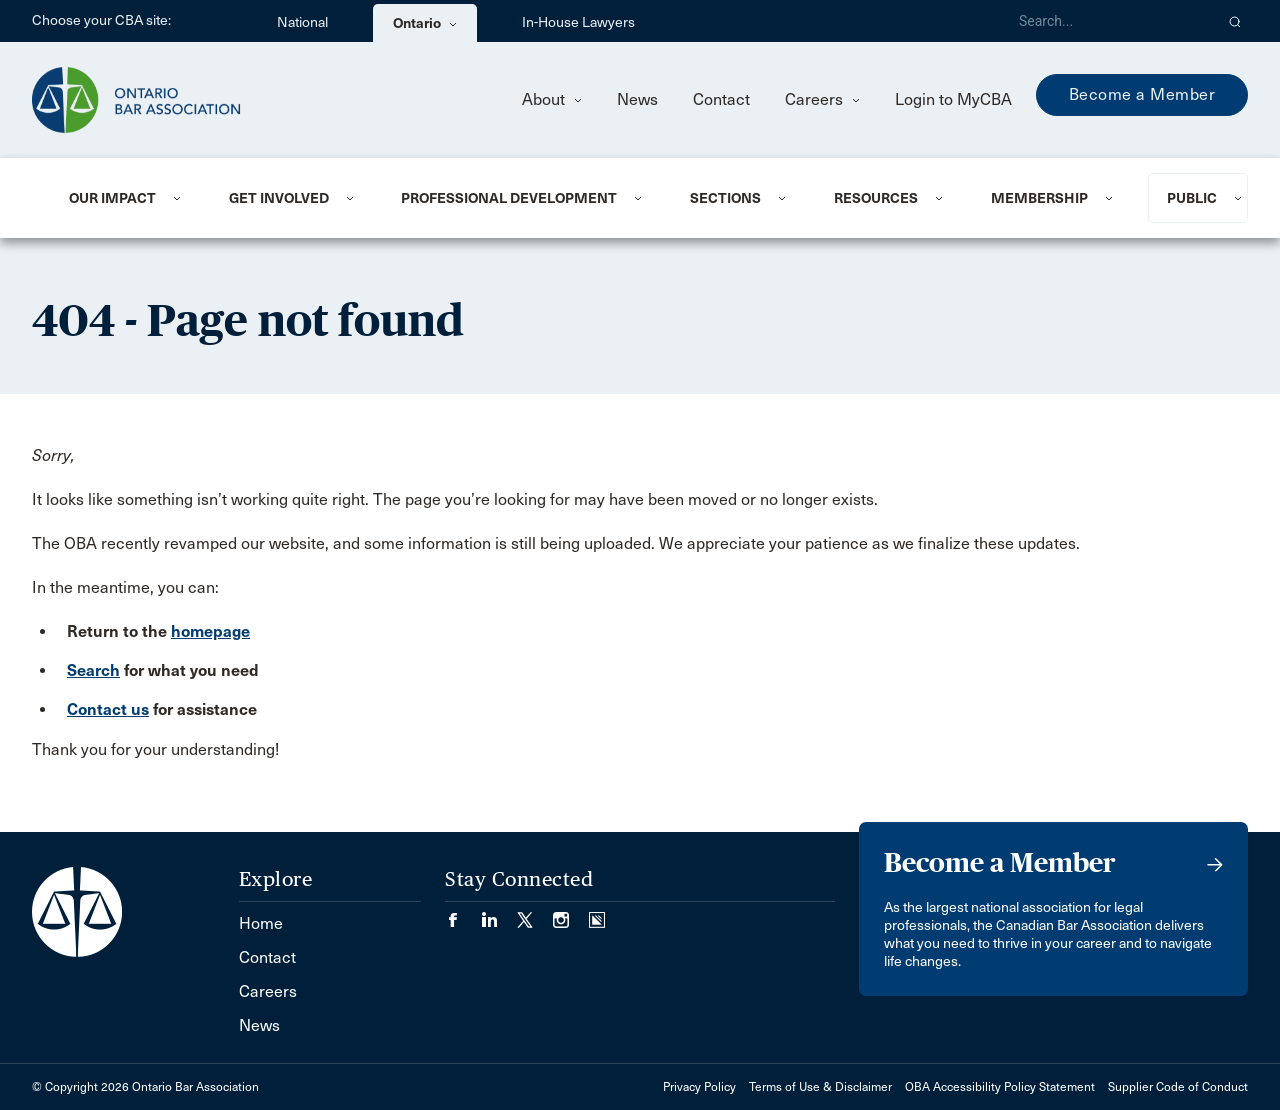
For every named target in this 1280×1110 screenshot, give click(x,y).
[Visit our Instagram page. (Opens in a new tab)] (571, 913)
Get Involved (279, 198)
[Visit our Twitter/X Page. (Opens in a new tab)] (535, 913)
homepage (210, 631)
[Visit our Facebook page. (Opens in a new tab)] (463, 913)
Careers (822, 99)
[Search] (1108, 21)
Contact (721, 99)
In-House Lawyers (578, 22)
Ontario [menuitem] (425, 23)
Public (1192, 198)
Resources (876, 198)
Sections (725, 198)
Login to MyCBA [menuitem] (953, 99)
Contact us (108, 709)
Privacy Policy (699, 1087)
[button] (1235, 21)
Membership (1039, 198)
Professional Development (509, 198)
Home (261, 923)
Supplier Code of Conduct (1178, 1087)
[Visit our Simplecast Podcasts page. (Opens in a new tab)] (597, 913)
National (302, 22)
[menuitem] (124, 198)
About (552, 99)
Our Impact (112, 198)
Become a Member (1142, 94)
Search (93, 670)
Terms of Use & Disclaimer (820, 1087)
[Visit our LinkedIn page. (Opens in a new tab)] (499, 913)
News (637, 99)
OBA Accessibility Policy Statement (1000, 1087)
